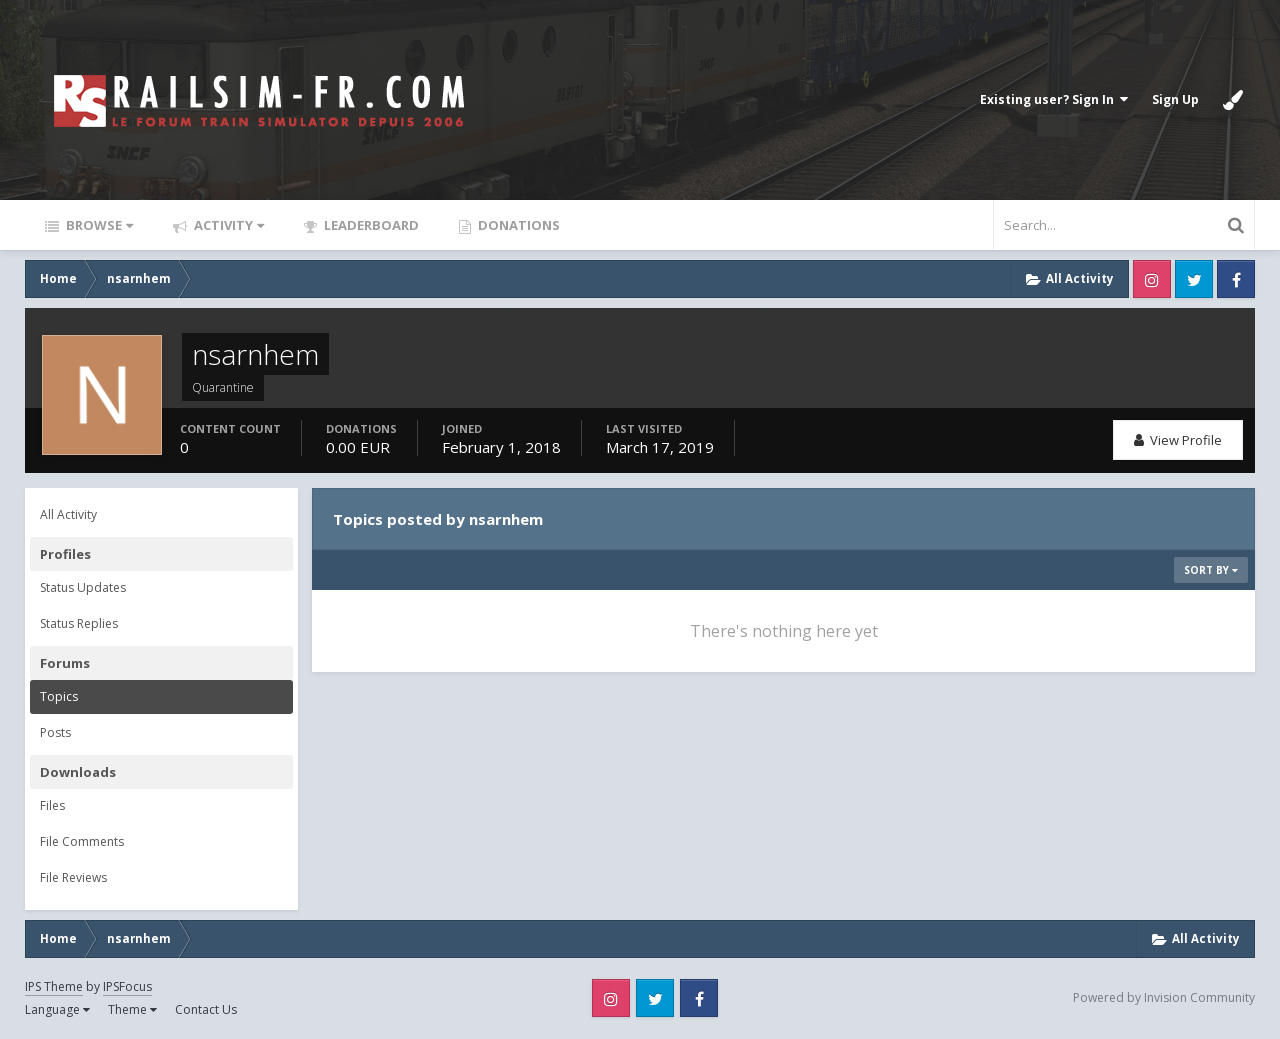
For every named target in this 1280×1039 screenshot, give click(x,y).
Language (57, 1009)
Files (52, 805)
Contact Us (206, 1009)
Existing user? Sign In (1054, 99)
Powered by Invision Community (1164, 997)
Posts (55, 732)
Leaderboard (370, 225)
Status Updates (83, 587)
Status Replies (79, 623)
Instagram (1152, 279)
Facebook (1236, 279)
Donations (517, 225)
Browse (98, 225)
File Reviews (73, 877)
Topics (59, 696)
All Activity (68, 514)
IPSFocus (127, 986)
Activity (227, 225)
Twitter (1194, 279)
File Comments (82, 841)
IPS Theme (54, 986)
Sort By (1211, 570)
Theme (132, 1009)
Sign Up (1175, 99)
